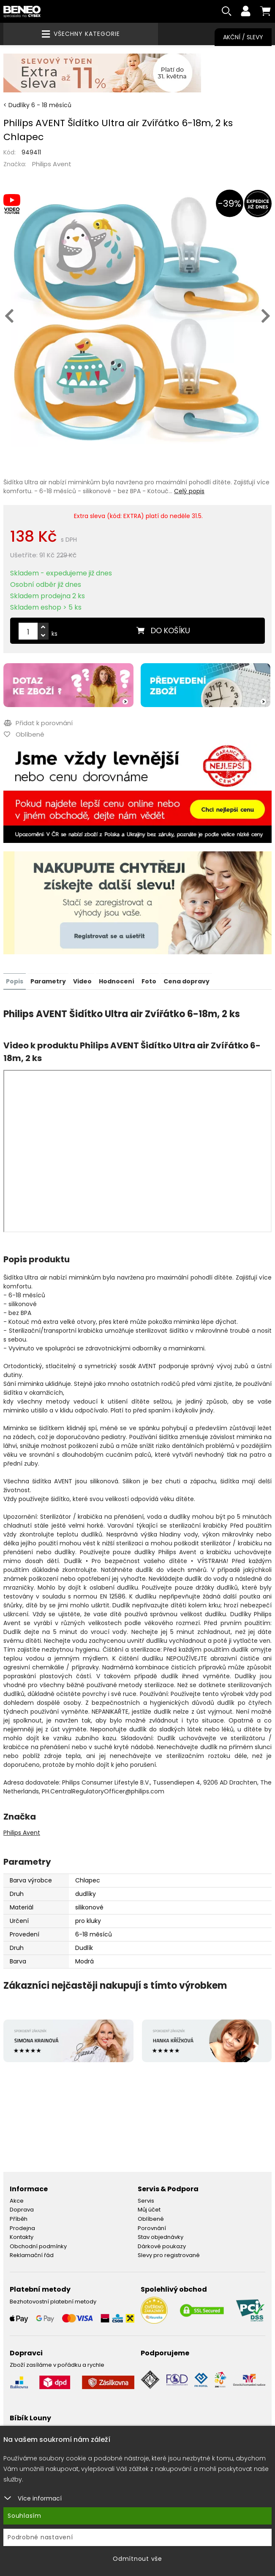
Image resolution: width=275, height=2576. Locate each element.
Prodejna (22, 2228)
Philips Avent (51, 164)
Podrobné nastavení (40, 2537)
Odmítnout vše (137, 2558)
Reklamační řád (32, 2256)
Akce (17, 2201)
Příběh (18, 2219)
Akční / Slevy (243, 37)
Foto (149, 981)
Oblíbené (151, 2219)
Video (82, 981)
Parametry (48, 981)
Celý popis (189, 492)
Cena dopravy (186, 981)
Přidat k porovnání (37, 723)
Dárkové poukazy (162, 2246)
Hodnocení (116, 981)
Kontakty (21, 2237)
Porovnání (152, 2228)
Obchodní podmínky (38, 2246)
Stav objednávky (160, 2237)
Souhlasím (24, 2515)
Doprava (22, 2210)
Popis (14, 981)
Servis (146, 2201)
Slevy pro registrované (169, 2256)
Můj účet (149, 2210)
